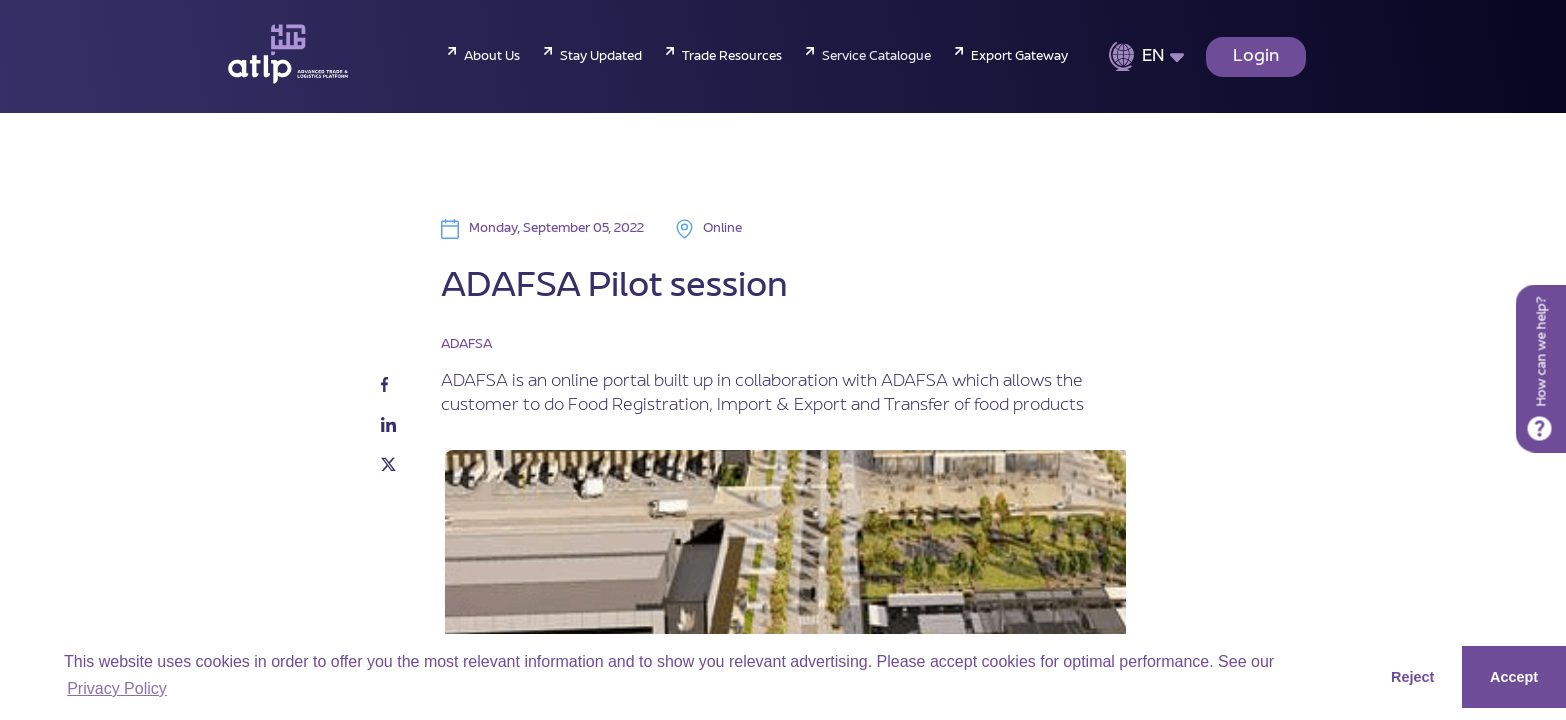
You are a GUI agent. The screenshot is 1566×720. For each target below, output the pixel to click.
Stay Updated (601, 57)
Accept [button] (1514, 677)
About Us (492, 57)
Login (1256, 57)
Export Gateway (1019, 57)
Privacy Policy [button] (117, 688)
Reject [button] (1412, 677)
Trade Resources (732, 57)
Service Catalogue (876, 57)
